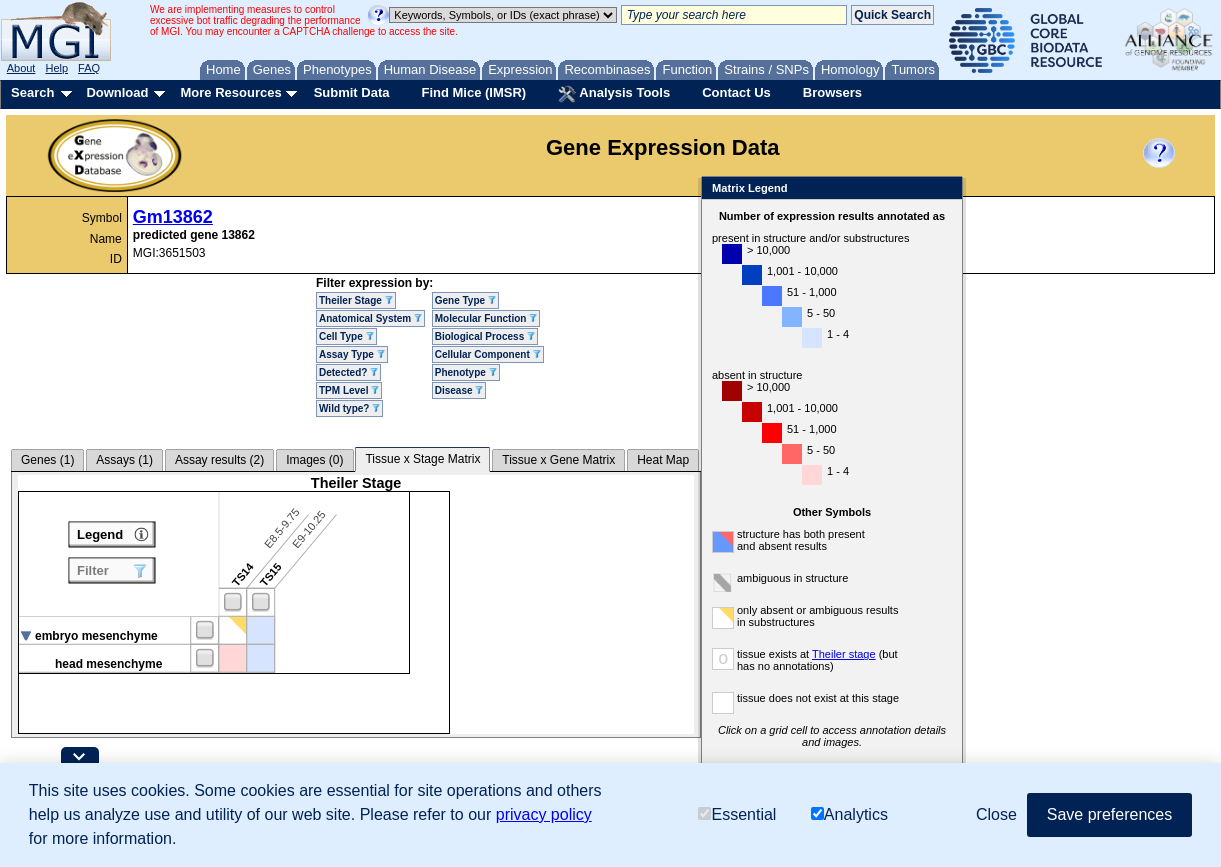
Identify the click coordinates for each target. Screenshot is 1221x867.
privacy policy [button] (544, 814)
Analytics (849, 814)
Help (56, 68)
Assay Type (352, 354)
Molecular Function (486, 318)
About (21, 68)
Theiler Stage (356, 300)
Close (943, 189)
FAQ (89, 68)
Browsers (832, 92)
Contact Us (736, 92)
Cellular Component (488, 354)
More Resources (230, 92)
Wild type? (349, 408)
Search (32, 92)
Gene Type (465, 300)
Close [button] (996, 814)
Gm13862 (173, 217)
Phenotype (466, 372)
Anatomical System (370, 318)
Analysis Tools (614, 94)
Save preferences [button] (1109, 814)
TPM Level (349, 390)
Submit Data (352, 92)
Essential (737, 814)
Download (117, 92)
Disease (459, 390)
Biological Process (485, 336)
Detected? (348, 372)
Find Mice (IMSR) (473, 92)
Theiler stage (844, 654)
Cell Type (346, 336)
